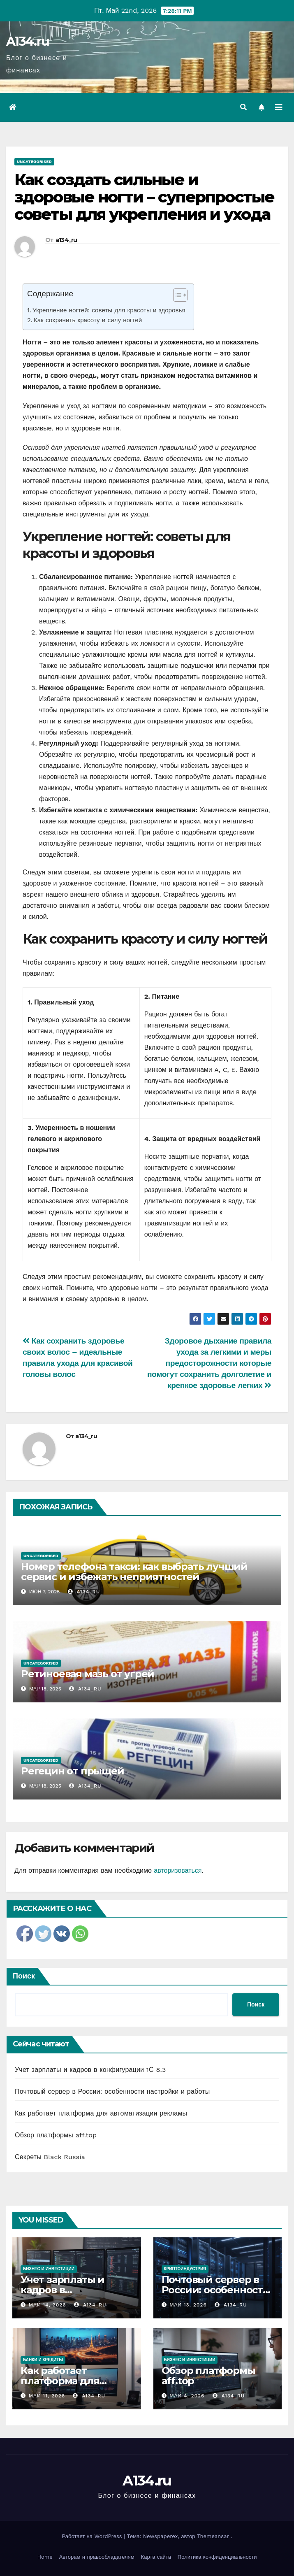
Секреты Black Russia (50, 2157)
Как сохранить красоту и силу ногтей (88, 320)
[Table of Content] (180, 295)
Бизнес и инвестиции (48, 2269)
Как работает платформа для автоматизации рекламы (101, 2113)
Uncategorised (34, 161)
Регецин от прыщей (72, 1771)
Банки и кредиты (43, 2359)
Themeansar (213, 2536)
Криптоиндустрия (185, 2269)
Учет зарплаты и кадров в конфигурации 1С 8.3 (90, 2070)
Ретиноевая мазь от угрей (87, 1674)
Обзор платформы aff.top (56, 2135)
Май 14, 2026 (47, 2305)
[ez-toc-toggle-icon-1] (176, 296)
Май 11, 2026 (47, 2396)
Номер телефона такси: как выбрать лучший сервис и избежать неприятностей (134, 1571)
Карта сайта (156, 2557)
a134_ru (66, 240)
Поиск (24, 1976)
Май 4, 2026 (186, 2396)
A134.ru (27, 41)
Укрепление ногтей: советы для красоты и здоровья (108, 310)
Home (45, 2557)
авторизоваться (177, 1870)
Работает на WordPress (93, 2536)
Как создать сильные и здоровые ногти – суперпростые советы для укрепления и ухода (144, 197)
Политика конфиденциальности (217, 2557)
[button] (243, 107)
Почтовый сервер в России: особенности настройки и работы (112, 2091)
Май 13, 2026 (187, 2305)
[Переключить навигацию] (279, 107)
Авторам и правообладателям (96, 2557)
